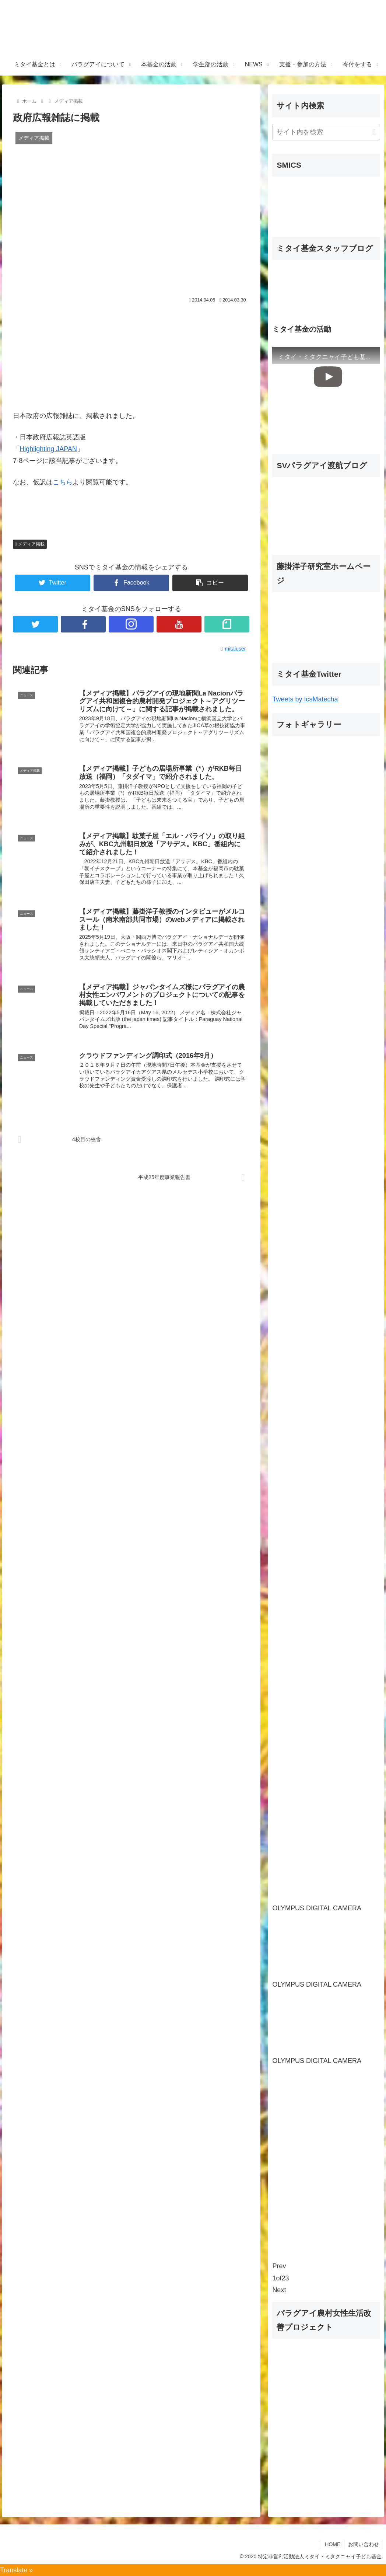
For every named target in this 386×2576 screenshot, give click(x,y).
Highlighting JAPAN (48, 449)
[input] (326, 132)
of (280, 2278)
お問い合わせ (363, 2544)
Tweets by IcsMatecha (305, 699)
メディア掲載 (30, 544)
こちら (63, 482)
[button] (374, 132)
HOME (332, 2544)
